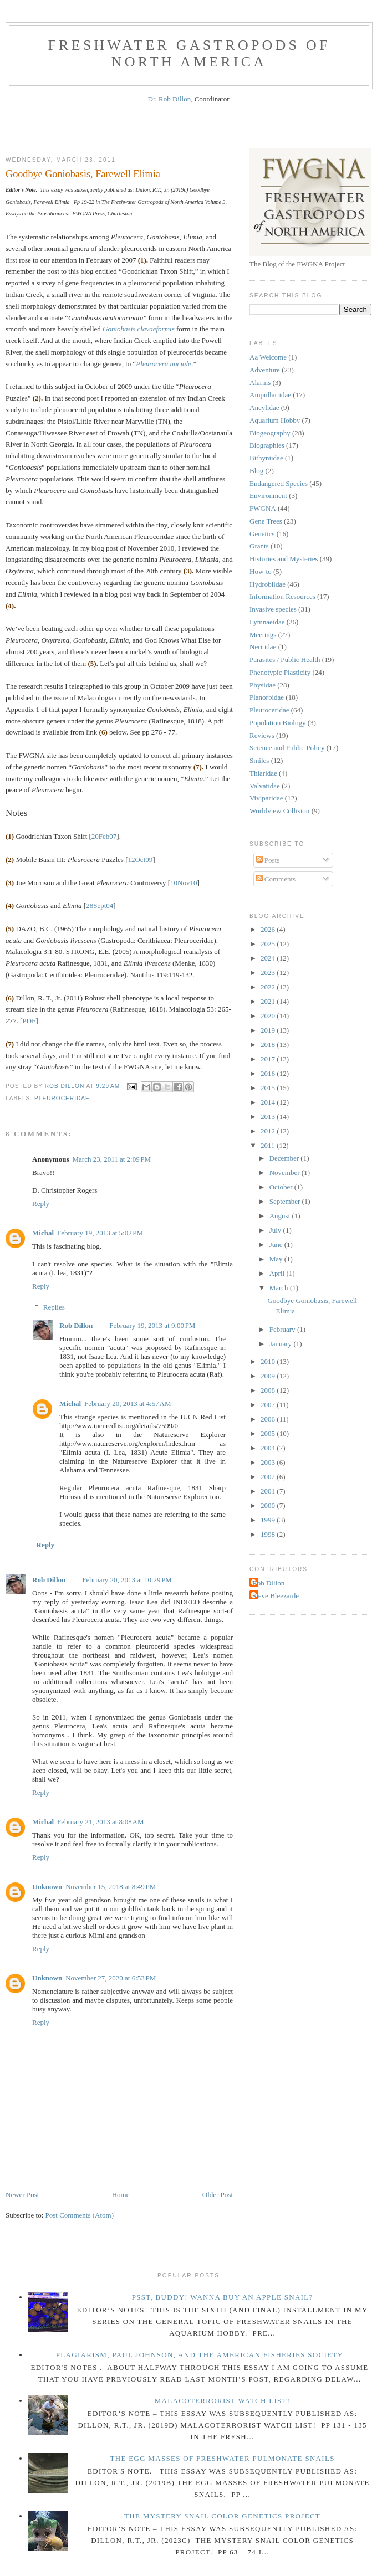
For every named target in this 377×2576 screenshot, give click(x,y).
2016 (269, 1073)
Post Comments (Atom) (79, 2215)
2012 (269, 1131)
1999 (269, 1520)
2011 (269, 1145)
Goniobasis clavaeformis (139, 329)
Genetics (261, 534)
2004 (269, 1448)
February (283, 1329)
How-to (260, 571)
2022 (269, 987)
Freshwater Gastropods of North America (189, 53)
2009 (269, 1376)
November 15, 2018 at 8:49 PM (110, 1886)
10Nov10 (183, 883)
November (285, 1172)
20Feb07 (104, 836)
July (276, 1230)
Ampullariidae (270, 395)
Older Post (217, 2194)
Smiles (259, 760)
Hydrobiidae (267, 584)
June (276, 1244)
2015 (269, 1088)
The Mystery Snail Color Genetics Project (222, 2516)
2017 (269, 1059)
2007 (269, 1404)
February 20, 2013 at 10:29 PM (127, 1580)
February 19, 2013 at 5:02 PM (100, 1233)
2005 (269, 1433)
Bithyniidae (266, 458)
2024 (269, 958)
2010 (269, 1361)
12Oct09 (140, 859)
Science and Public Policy (286, 747)
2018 (269, 1044)
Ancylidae (264, 407)
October (281, 1187)
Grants (259, 546)
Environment (268, 495)
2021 (269, 1001)
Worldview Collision (279, 811)
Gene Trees (265, 521)
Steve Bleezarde (275, 1596)
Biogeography (270, 433)
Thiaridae (263, 773)
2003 (269, 1462)
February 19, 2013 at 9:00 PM (152, 1325)
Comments (276, 879)
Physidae (262, 685)
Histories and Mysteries (283, 559)
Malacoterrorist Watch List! (223, 2401)
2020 (269, 1016)
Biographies (266, 445)
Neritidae (262, 647)
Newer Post (22, 2194)
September (285, 1201)
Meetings (262, 634)
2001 (269, 1491)
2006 (269, 1419)
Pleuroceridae (62, 1098)
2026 (269, 929)
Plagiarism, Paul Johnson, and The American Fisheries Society (199, 2355)
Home (121, 2194)
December (285, 1158)
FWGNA (262, 508)
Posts (268, 860)
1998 (269, 1534)
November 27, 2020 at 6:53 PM (110, 1978)
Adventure (264, 370)
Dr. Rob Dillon (169, 99)
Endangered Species (278, 483)
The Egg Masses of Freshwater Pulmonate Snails (222, 2458)
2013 (269, 1116)
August (280, 1216)
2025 (269, 944)
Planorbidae (266, 697)
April (278, 1273)
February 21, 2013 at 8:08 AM (100, 1822)
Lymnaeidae (267, 622)
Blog (256, 470)
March (279, 1288)
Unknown (47, 1886)
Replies (54, 1306)
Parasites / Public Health (284, 659)
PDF (28, 1021)
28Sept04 (99, 905)
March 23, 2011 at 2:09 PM (111, 1159)
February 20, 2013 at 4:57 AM (127, 1403)
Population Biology (277, 723)
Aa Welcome (268, 357)
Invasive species (273, 609)
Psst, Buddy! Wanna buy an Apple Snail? (222, 2297)
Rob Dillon (76, 1325)
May (276, 1259)
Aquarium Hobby (274, 420)
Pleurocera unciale (163, 364)
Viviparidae (266, 798)
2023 (269, 972)
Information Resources (282, 596)
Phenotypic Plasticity (279, 672)
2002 (269, 1476)
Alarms (260, 382)
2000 (269, 1505)
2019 (269, 1030)
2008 (269, 1390)
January (281, 1344)
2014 (269, 1102)
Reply (40, 1203)
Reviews (261, 735)
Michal (43, 1233)
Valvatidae (264, 786)
